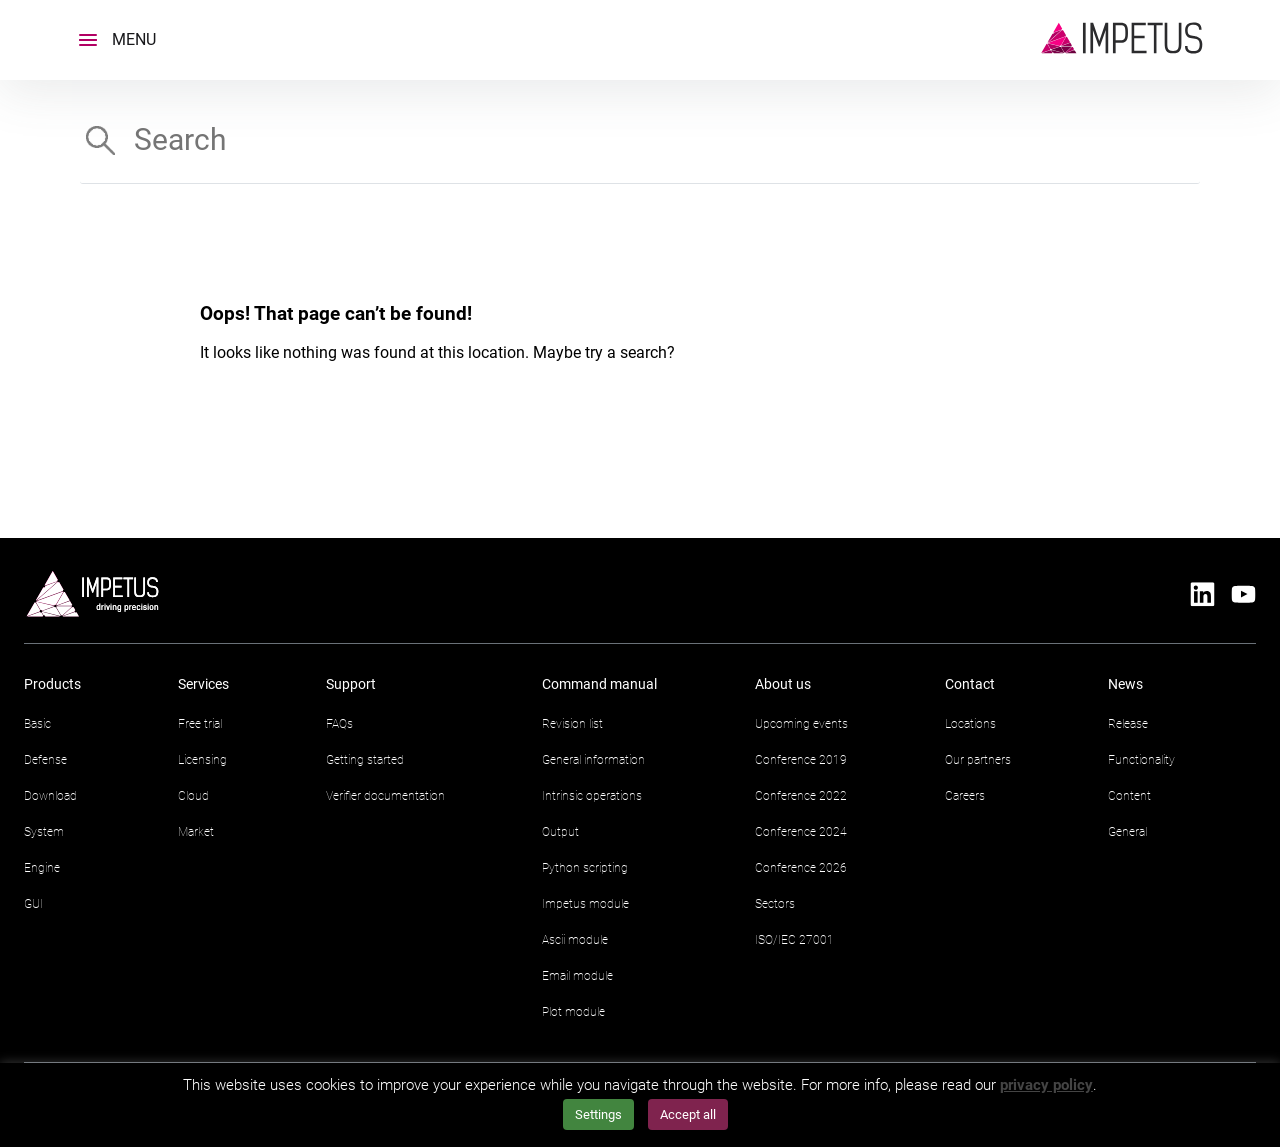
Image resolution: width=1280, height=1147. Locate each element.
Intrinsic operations (592, 796)
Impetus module (585, 904)
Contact (970, 684)
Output (560, 832)
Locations (970, 724)
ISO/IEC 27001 (794, 940)
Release (1128, 724)
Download (50, 796)
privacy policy (1046, 1085)
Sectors (775, 904)
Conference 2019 (801, 760)
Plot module (573, 1012)
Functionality (1141, 760)
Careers (965, 796)
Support (351, 684)
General (1127, 832)
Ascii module (575, 940)
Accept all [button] (688, 1114)
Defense (45, 760)
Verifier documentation (385, 796)
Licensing (202, 760)
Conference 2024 (801, 832)
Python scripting (585, 868)
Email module (577, 976)
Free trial (200, 724)
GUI (33, 904)
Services (203, 684)
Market (196, 832)
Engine (42, 868)
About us (783, 684)
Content (1129, 796)
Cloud (193, 796)
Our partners (978, 760)
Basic (37, 724)
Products (52, 684)
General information (593, 760)
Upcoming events (801, 724)
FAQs (339, 724)
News (1125, 684)
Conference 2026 (801, 868)
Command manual (599, 684)
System (44, 832)
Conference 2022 (801, 796)
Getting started (365, 760)
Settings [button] (598, 1114)
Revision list (572, 724)
